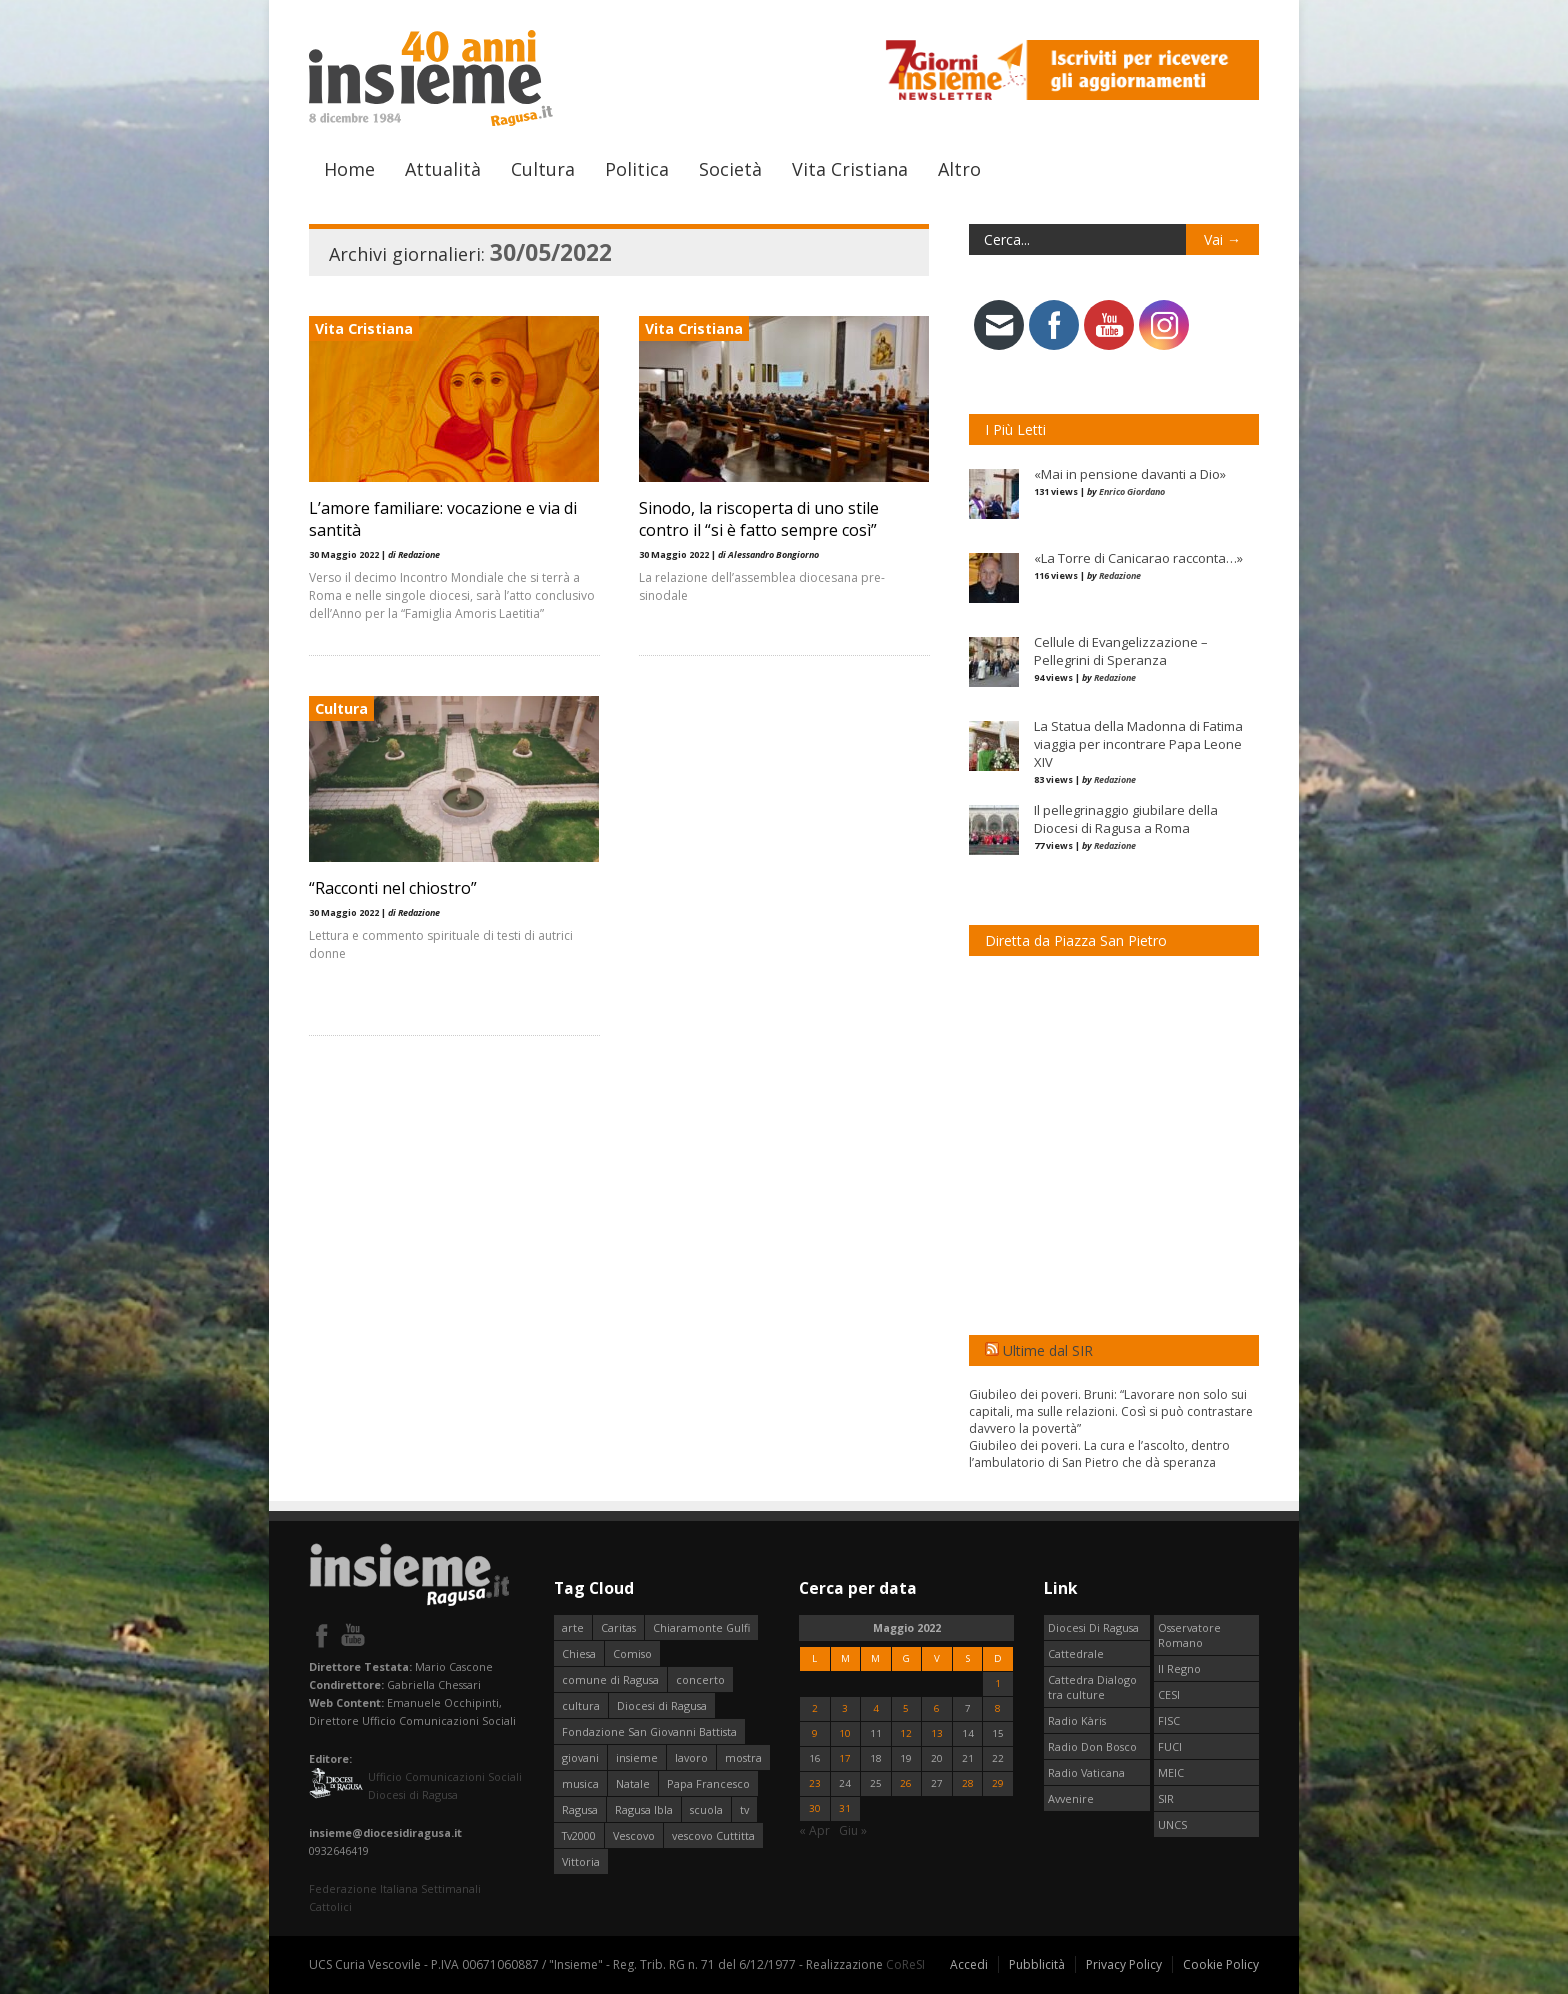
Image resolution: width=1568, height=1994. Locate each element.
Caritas (618, 1627)
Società (730, 169)
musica (580, 1783)
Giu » (853, 1830)
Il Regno (1179, 1668)
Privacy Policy (1124, 1964)
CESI (1169, 1694)
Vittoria (581, 1861)
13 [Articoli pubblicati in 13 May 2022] (937, 1733)
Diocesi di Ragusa (662, 1705)
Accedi (969, 1964)
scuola (706, 1809)
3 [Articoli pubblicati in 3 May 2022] (845, 1708)
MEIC (1171, 1772)
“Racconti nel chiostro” (393, 888)
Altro (959, 169)
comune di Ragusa (610, 1679)
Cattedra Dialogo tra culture (1092, 1687)
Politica (637, 169)
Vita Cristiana (850, 169)
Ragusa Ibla (644, 1809)
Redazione (1120, 575)
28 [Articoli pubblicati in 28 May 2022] (968, 1783)
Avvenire (1071, 1798)
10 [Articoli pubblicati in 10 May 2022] (845, 1733)
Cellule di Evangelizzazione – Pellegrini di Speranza (1121, 651)
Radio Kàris (1077, 1720)
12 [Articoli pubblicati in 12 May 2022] (906, 1733)
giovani (580, 1757)
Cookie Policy (1221, 1964)
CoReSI (905, 1964)
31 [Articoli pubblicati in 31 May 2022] (845, 1808)
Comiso (632, 1653)
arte (573, 1627)
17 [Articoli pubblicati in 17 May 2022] (845, 1758)
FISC (1169, 1720)
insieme (637, 1757)
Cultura (543, 169)
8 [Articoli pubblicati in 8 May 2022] (998, 1708)
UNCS (1172, 1824)
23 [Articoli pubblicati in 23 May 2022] (815, 1783)
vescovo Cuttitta (713, 1835)
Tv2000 (579, 1835)
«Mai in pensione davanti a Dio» (1130, 474)
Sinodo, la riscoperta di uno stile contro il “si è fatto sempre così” (759, 519)
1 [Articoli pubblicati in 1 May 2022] (998, 1683)
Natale (633, 1783)
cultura (581, 1705)
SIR (1166, 1798)
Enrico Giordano (1132, 491)
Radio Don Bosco (1092, 1746)
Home (349, 169)
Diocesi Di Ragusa (1093, 1627)
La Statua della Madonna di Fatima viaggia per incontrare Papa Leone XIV (1138, 744)
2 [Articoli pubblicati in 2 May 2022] (815, 1708)
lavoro (691, 1757)
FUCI (1170, 1746)
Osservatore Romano (1189, 1635)
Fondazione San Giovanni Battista (649, 1731)
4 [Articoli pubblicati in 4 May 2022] (876, 1708)
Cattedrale (1076, 1653)
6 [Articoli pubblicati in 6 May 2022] (937, 1708)
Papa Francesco (708, 1783)
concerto (700, 1679)
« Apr (814, 1830)
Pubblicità (1037, 1964)
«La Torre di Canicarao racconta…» (1138, 558)
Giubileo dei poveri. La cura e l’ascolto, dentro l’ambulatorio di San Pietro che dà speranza (1099, 1454)
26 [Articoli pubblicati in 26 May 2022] (906, 1783)
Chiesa (579, 1653)
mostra (743, 1757)
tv (744, 1809)
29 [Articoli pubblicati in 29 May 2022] (998, 1783)
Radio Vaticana (1086, 1772)
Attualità (443, 169)
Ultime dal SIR (1048, 1350)
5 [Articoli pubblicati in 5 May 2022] (906, 1708)
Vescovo (634, 1835)
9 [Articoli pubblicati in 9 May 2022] (815, 1733)
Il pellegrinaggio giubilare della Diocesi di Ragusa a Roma (1126, 819)
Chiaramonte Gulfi (701, 1627)
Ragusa (580, 1809)
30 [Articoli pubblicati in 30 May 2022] (815, 1808)
